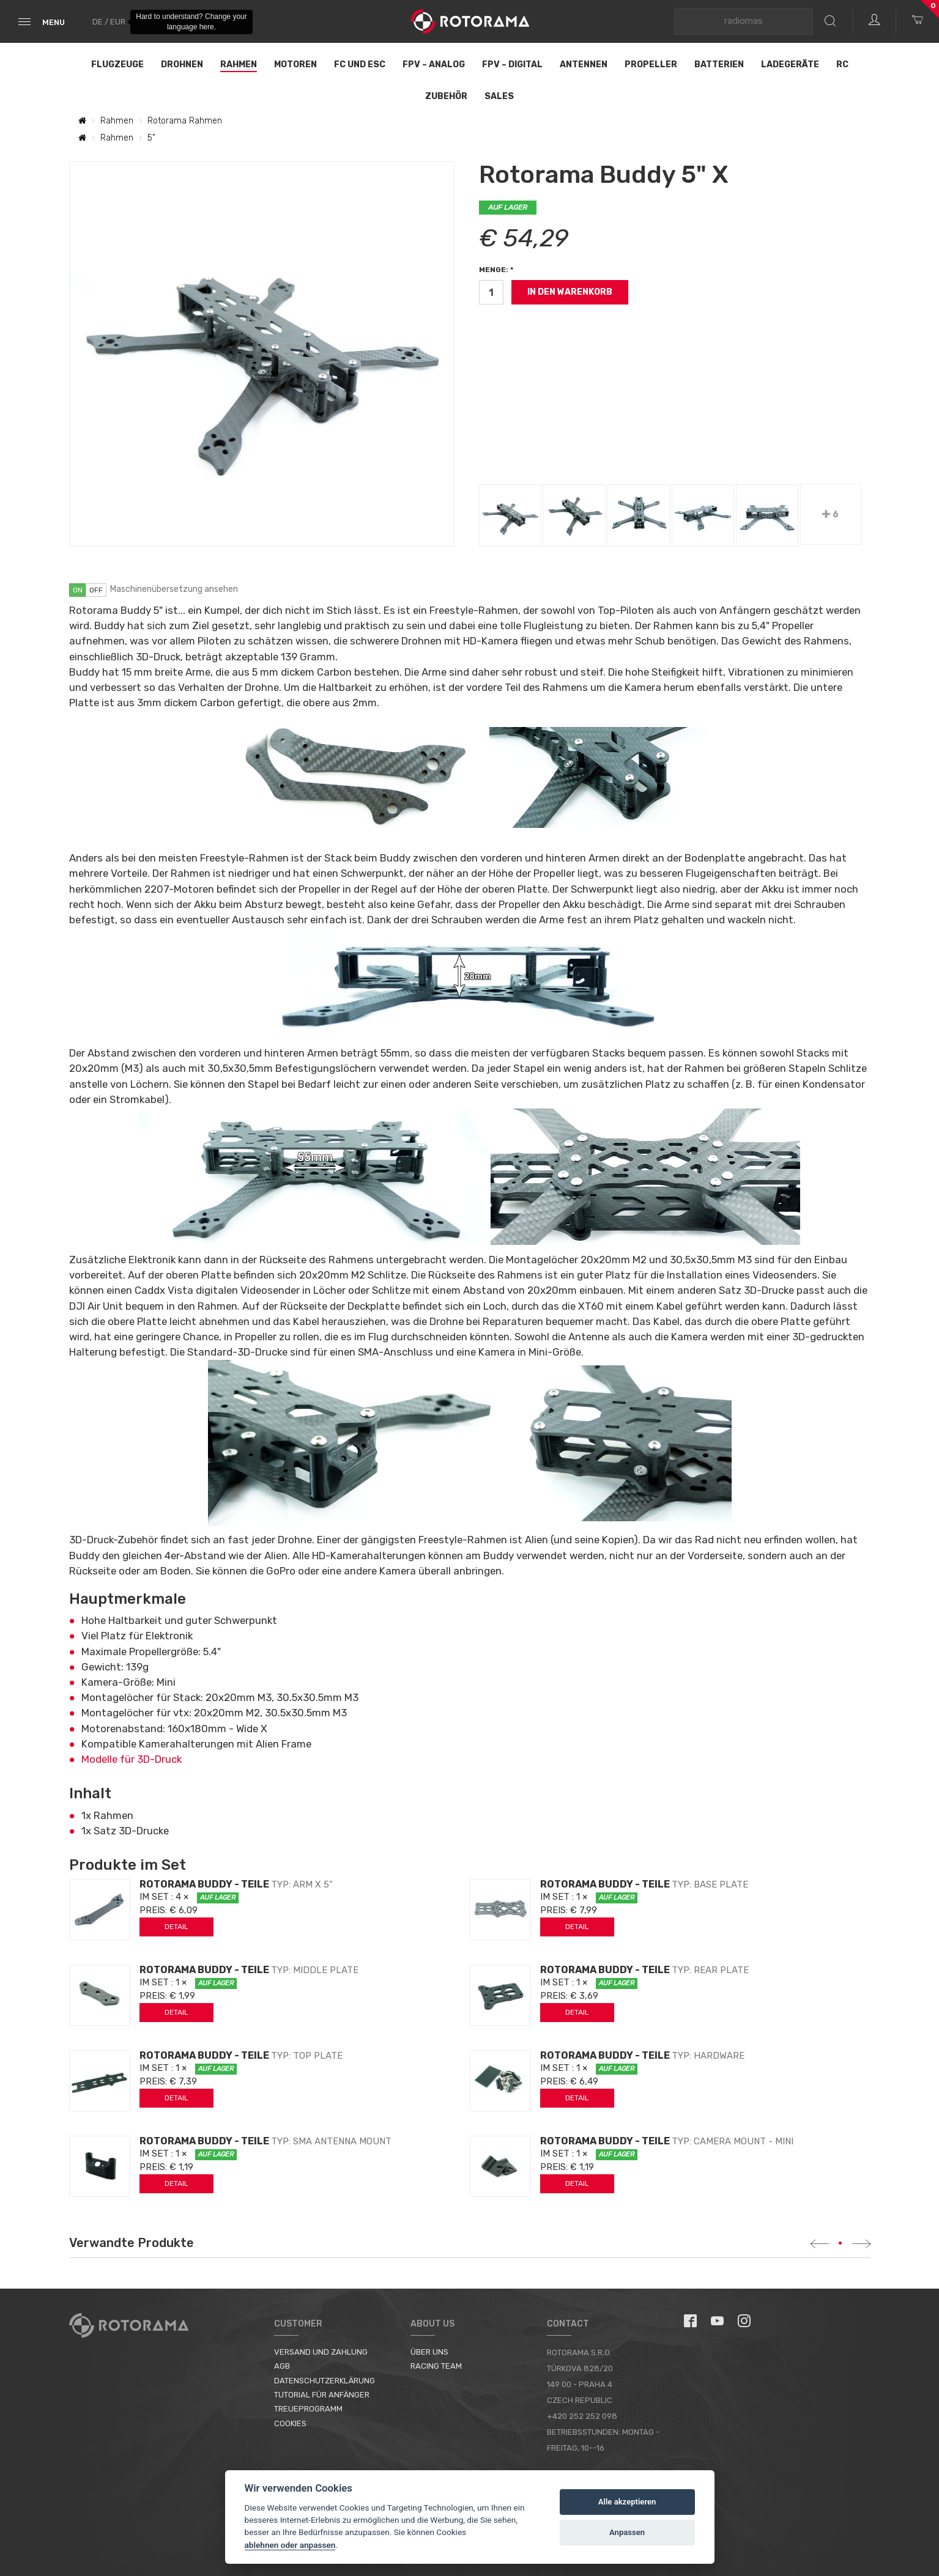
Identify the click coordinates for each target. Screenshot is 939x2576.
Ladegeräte (790, 64)
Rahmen (238, 64)
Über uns (429, 2351)
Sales (499, 96)
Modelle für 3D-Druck (131, 1759)
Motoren (295, 64)
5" (151, 138)
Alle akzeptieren (627, 2501)
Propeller (651, 64)
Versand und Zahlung (321, 2351)
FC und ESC (359, 64)
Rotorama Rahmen (184, 121)
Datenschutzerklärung (324, 2380)
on (78, 590)
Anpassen (627, 2532)
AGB (282, 2366)
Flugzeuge (117, 64)
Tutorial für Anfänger (321, 2394)
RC (842, 64)
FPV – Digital (512, 64)
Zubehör (446, 96)
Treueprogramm (308, 2408)
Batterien (719, 64)
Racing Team (436, 2366)
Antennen (583, 64)
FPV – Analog (434, 64)
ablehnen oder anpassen (290, 2545)
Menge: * (496, 269)
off (96, 590)
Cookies (290, 2423)
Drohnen (182, 64)
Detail (176, 1926)
